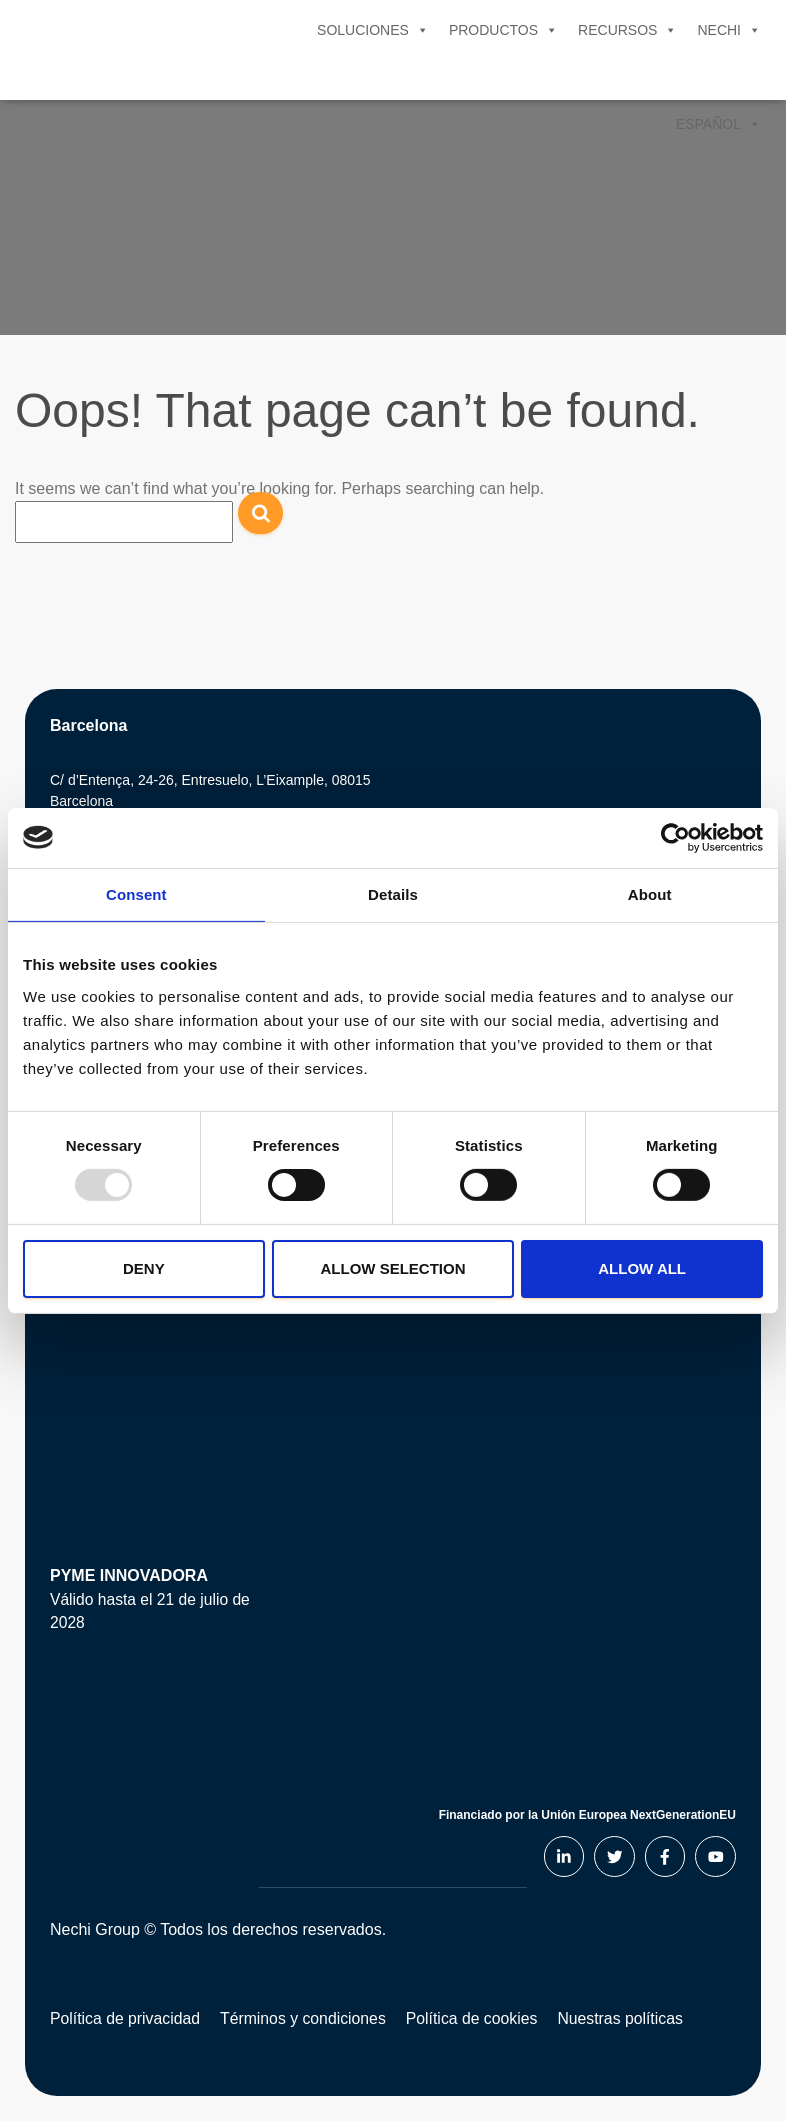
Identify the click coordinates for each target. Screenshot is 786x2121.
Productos (503, 30)
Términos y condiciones (306, 2016)
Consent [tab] (136, 893)
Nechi (729, 30)
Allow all (642, 1268)
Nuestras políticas (627, 2016)
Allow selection (392, 1268)
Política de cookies (476, 2016)
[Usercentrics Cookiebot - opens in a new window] (675, 837)
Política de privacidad (126, 2016)
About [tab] (650, 893)
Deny (144, 1268)
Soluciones (373, 30)
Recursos (627, 30)
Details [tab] (393, 893)
